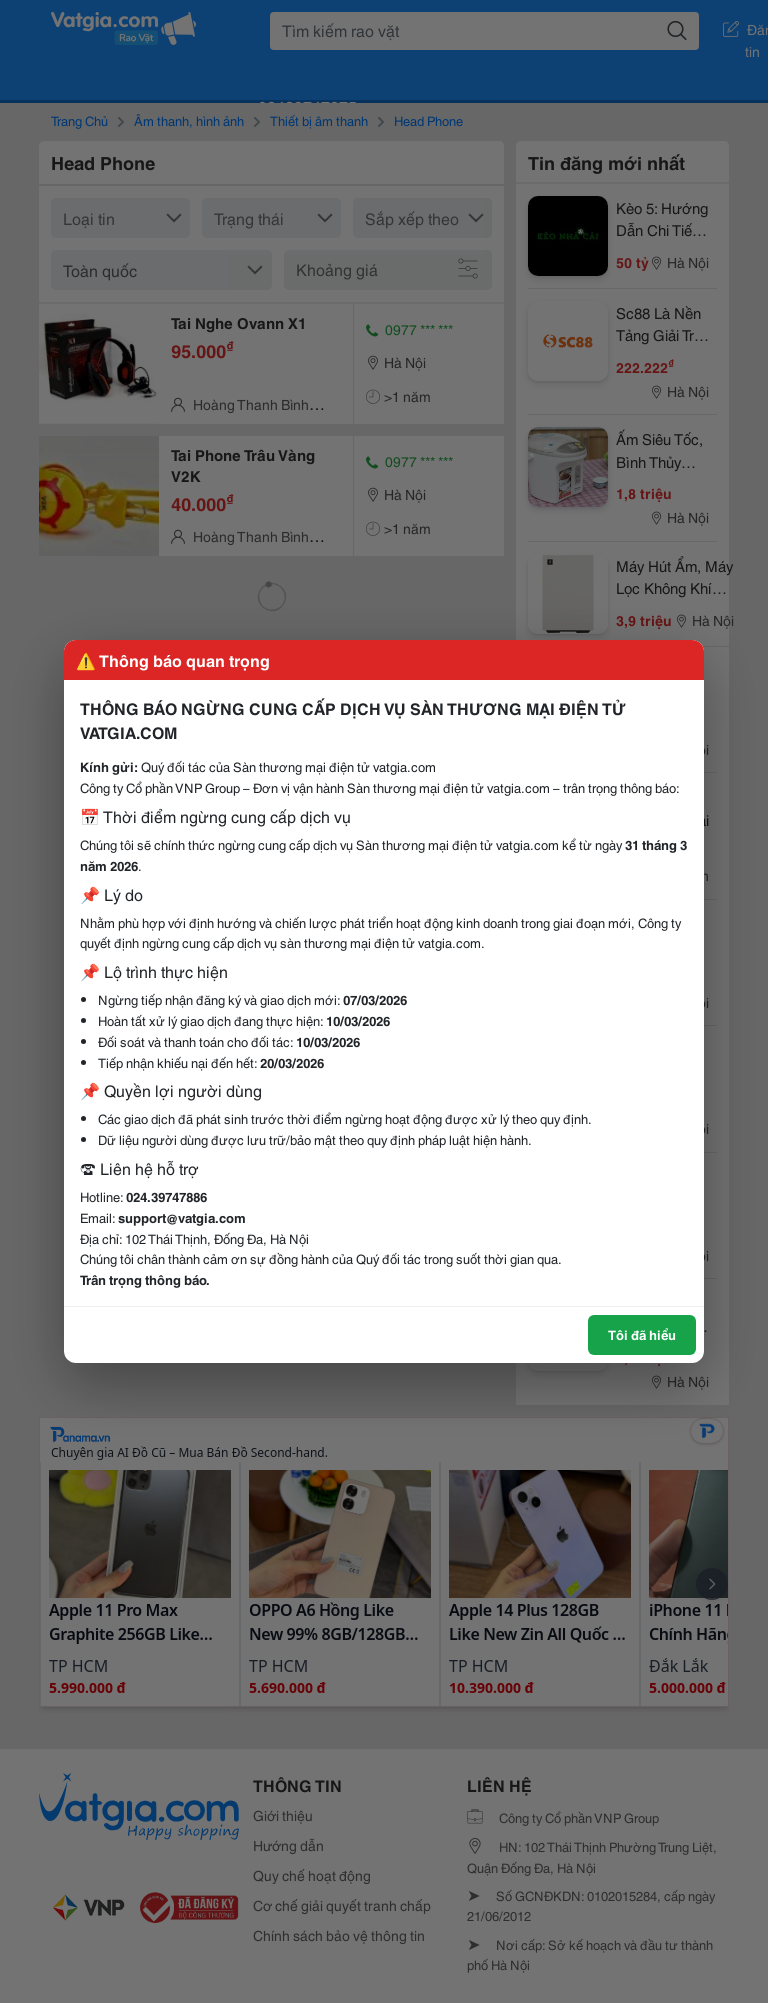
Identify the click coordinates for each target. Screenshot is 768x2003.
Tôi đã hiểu (642, 1334)
